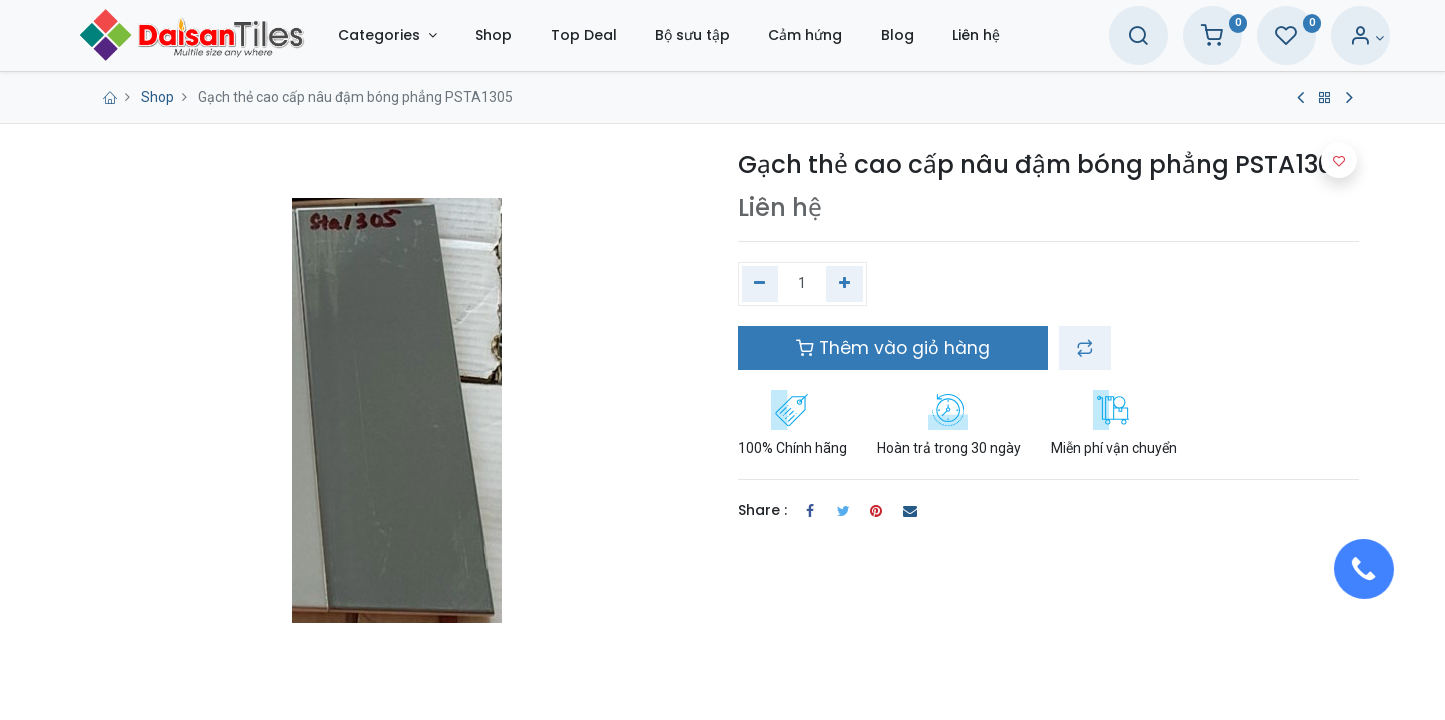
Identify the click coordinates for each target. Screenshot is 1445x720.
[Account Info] (1329, 38)
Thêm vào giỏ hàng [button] (893, 348)
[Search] (1101, 38)
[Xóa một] (760, 284)
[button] (1085, 348)
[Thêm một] (844, 284)
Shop (157, 97)
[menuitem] (531, 35)
